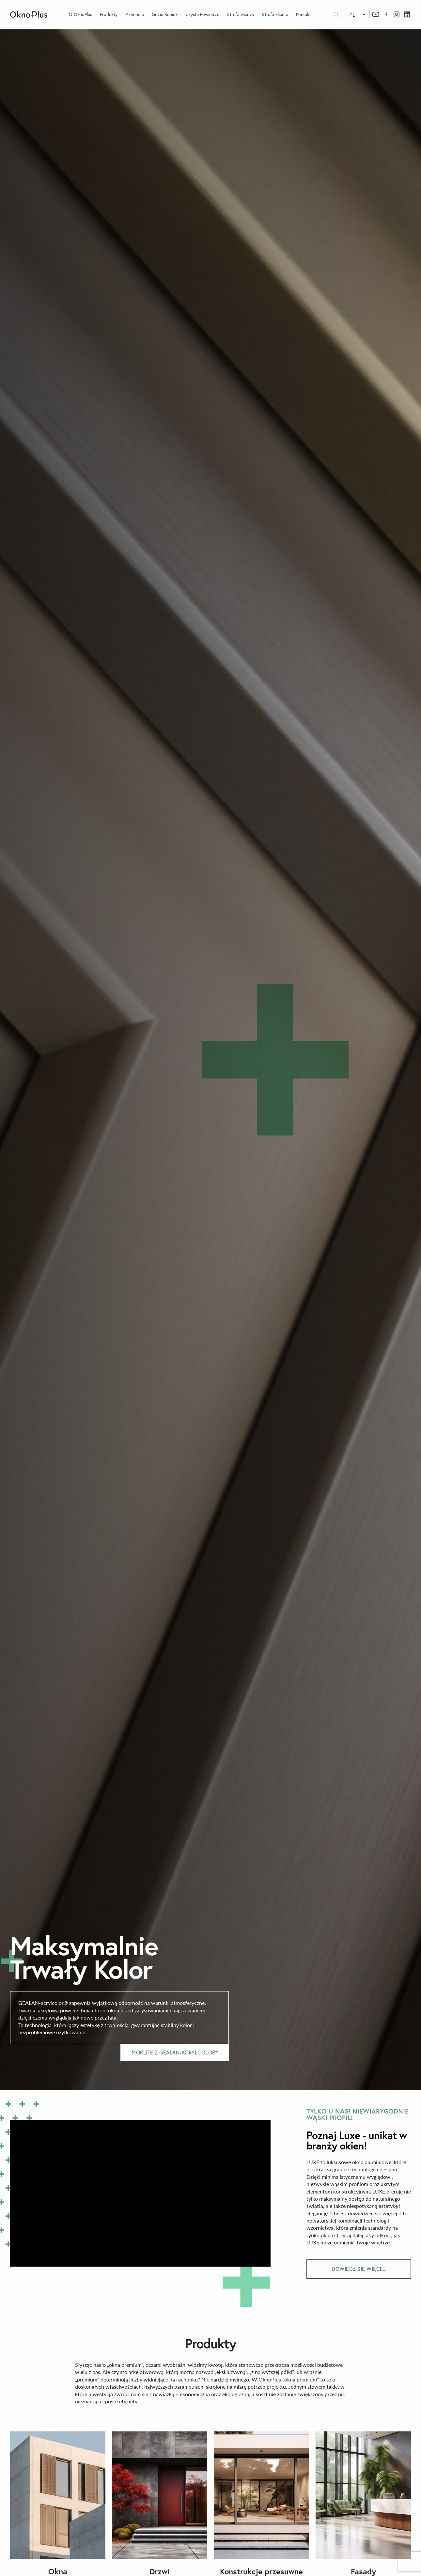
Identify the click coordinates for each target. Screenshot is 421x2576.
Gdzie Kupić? (165, 14)
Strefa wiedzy (240, 14)
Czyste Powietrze (202, 14)
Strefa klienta (275, 14)
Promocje (134, 14)
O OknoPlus (80, 14)
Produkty (108, 14)
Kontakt (303, 14)
